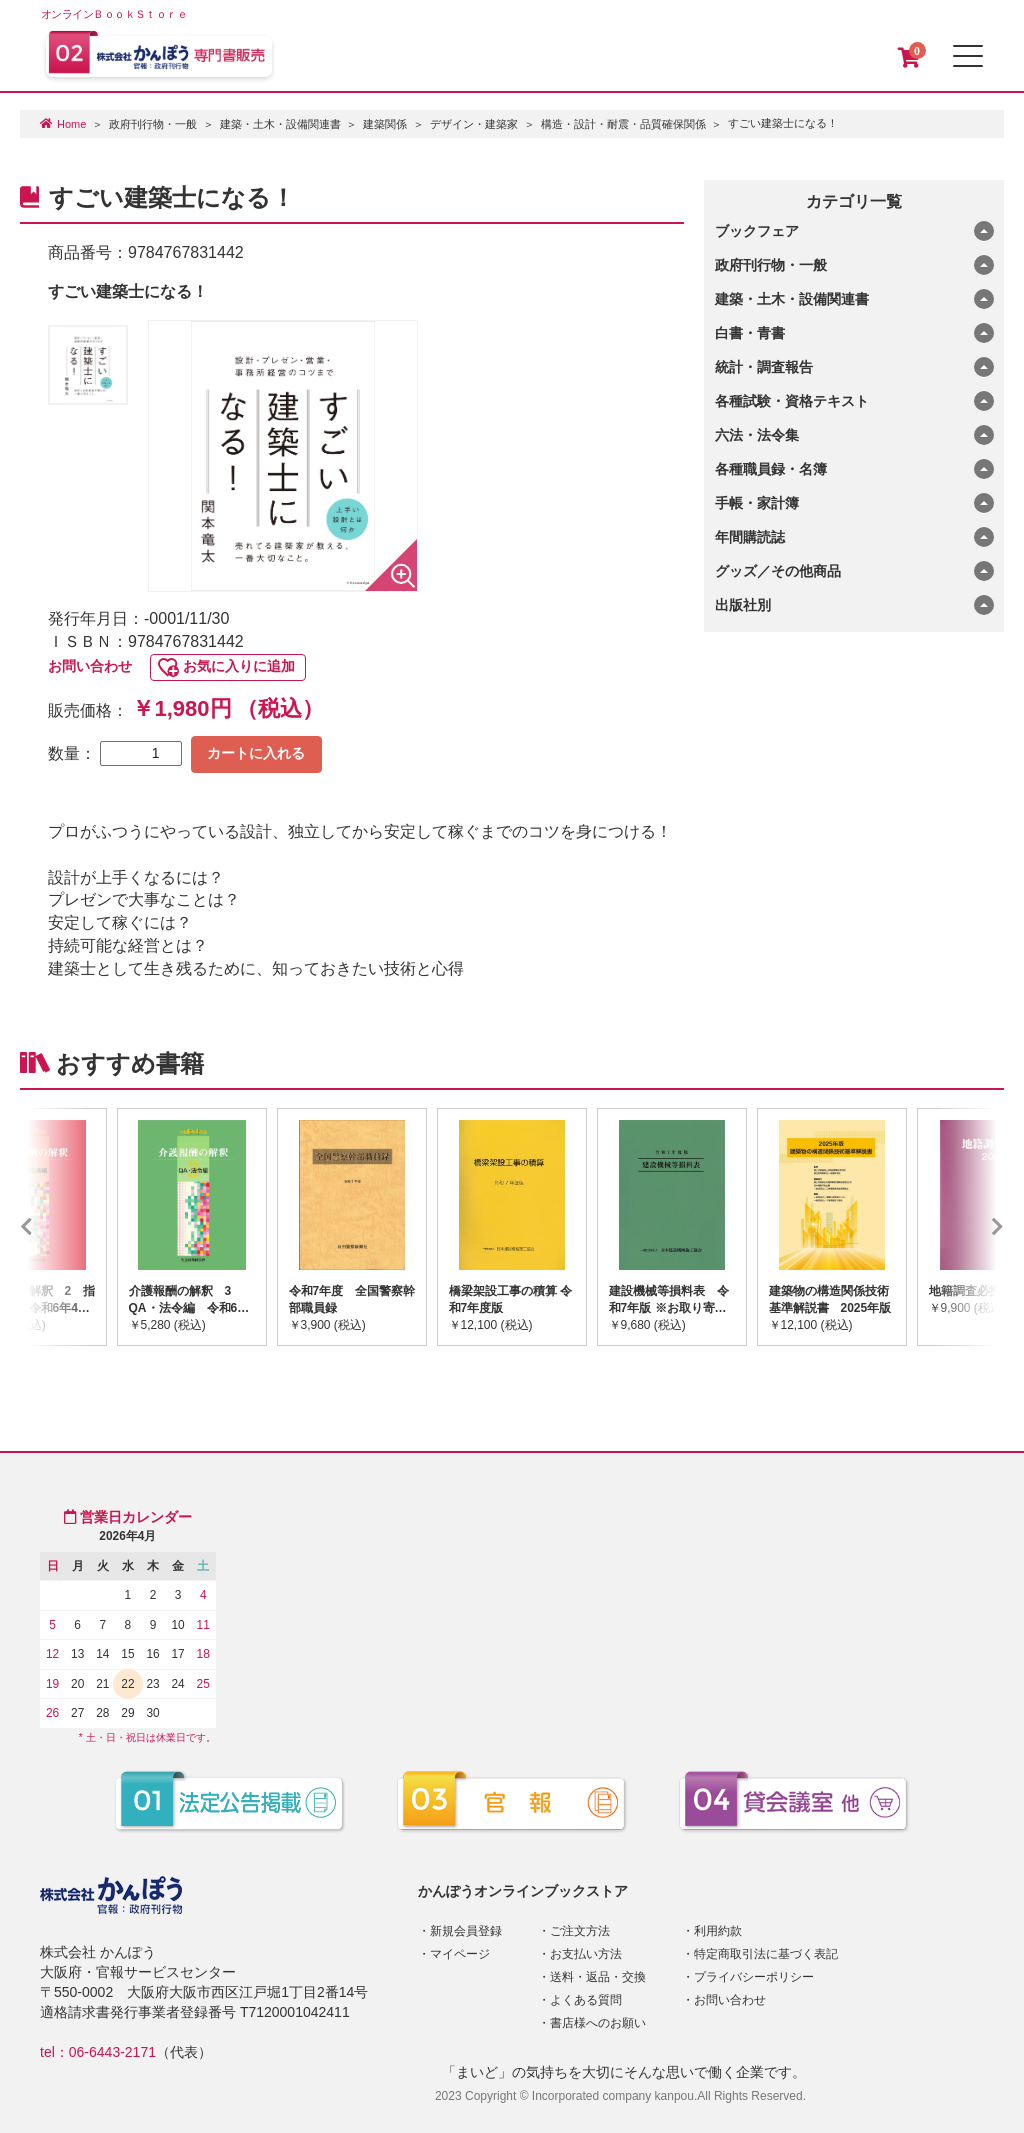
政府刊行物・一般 (153, 124)
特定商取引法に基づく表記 (766, 1954)
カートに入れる (256, 753)
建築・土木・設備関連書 (280, 124)
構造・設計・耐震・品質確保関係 (623, 124)
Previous (56, 1227)
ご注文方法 (580, 1931)
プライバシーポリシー (754, 1977)
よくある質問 (586, 2000)
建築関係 (385, 124)
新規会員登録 (466, 1931)
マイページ (460, 1954)
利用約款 (718, 1931)
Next (968, 1227)
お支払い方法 (586, 1954)
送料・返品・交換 (598, 1977)
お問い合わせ (90, 666)
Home (71, 124)
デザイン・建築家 (474, 124)
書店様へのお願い (598, 2023)
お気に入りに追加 (239, 666)
